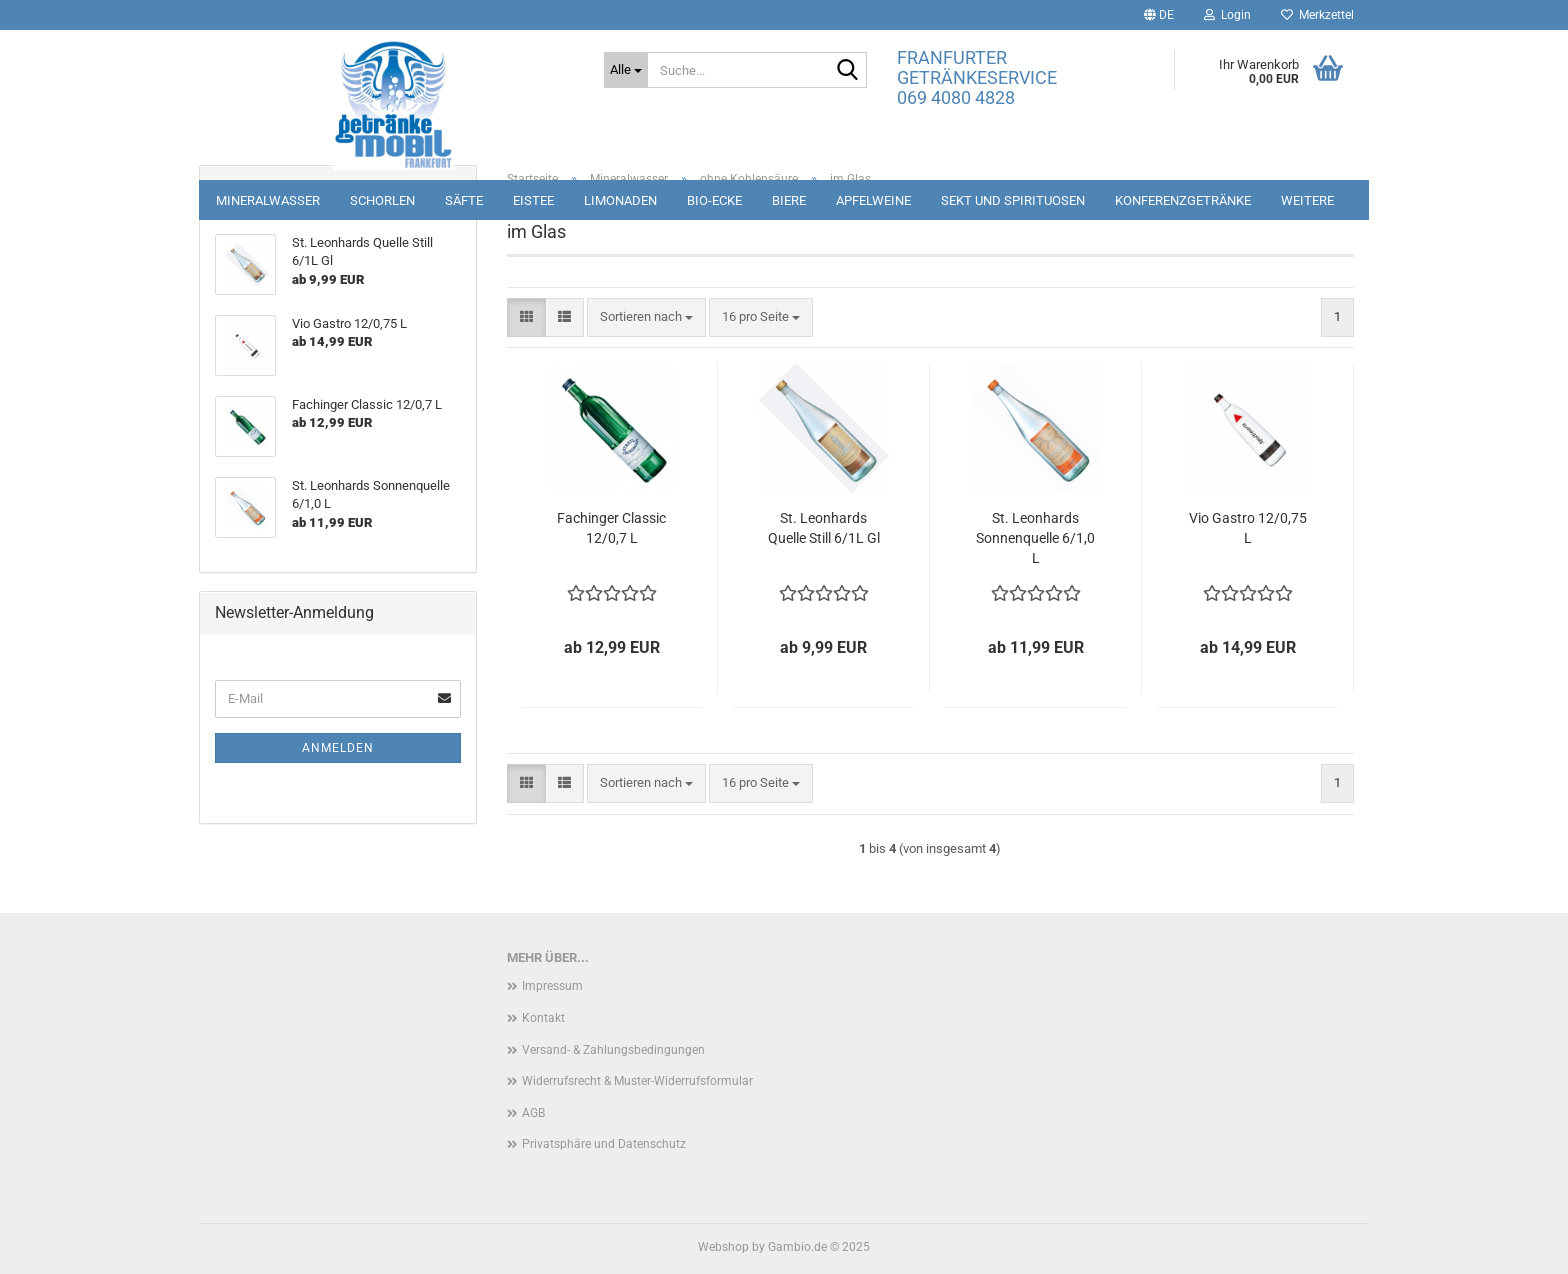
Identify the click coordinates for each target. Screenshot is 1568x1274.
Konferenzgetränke (1183, 200)
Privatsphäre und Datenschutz (604, 1144)
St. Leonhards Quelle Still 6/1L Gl (824, 528)
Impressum (552, 986)
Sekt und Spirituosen (1013, 200)
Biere (789, 200)
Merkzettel (1317, 15)
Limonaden (620, 200)
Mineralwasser (268, 200)
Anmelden (338, 748)
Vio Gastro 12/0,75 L (1248, 528)
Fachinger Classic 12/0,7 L (611, 528)
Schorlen (382, 200)
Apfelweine (873, 200)
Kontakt (543, 1018)
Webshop (723, 1247)
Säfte (464, 200)
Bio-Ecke (714, 200)
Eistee (533, 200)
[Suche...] (626, 70)
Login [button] (1227, 15)
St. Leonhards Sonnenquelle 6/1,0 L (1035, 538)
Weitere (1307, 200)
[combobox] (646, 317)
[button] (1159, 15)
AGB (533, 1113)
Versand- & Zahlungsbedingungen (613, 1050)
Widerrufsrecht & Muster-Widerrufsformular (637, 1081)
